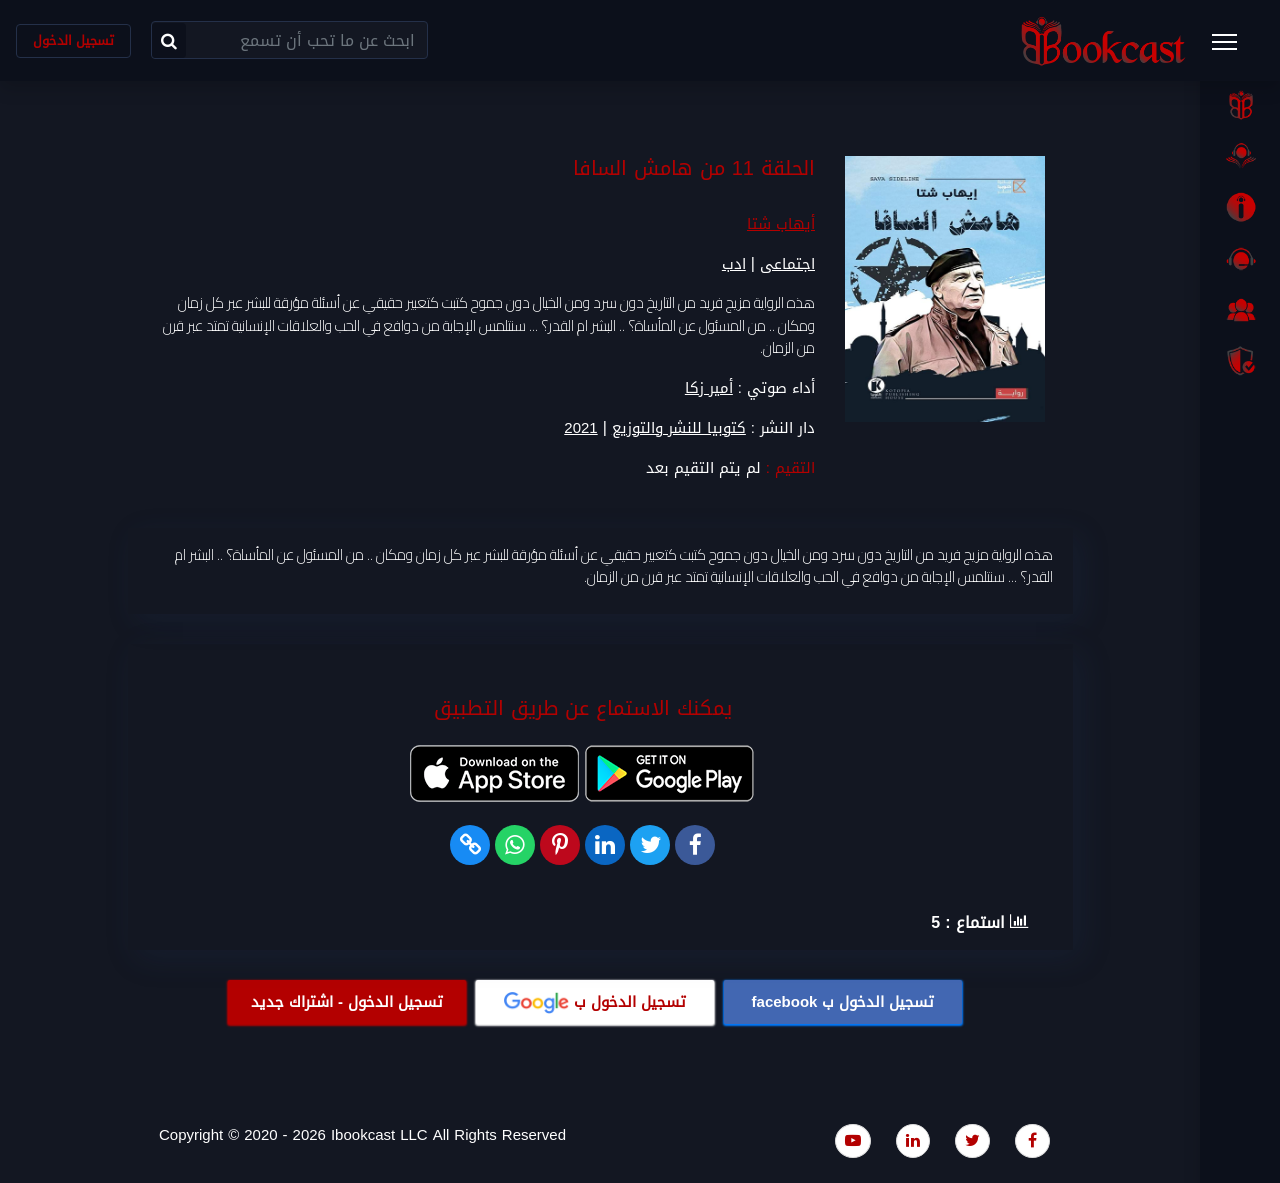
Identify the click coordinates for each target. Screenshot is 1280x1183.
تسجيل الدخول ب (843, 1002)
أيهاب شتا (781, 224)
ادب (734, 264)
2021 (580, 428)
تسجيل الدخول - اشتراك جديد (347, 1002)
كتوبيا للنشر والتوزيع (679, 428)
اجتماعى (787, 264)
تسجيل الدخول (73, 40)
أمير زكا (709, 388)
